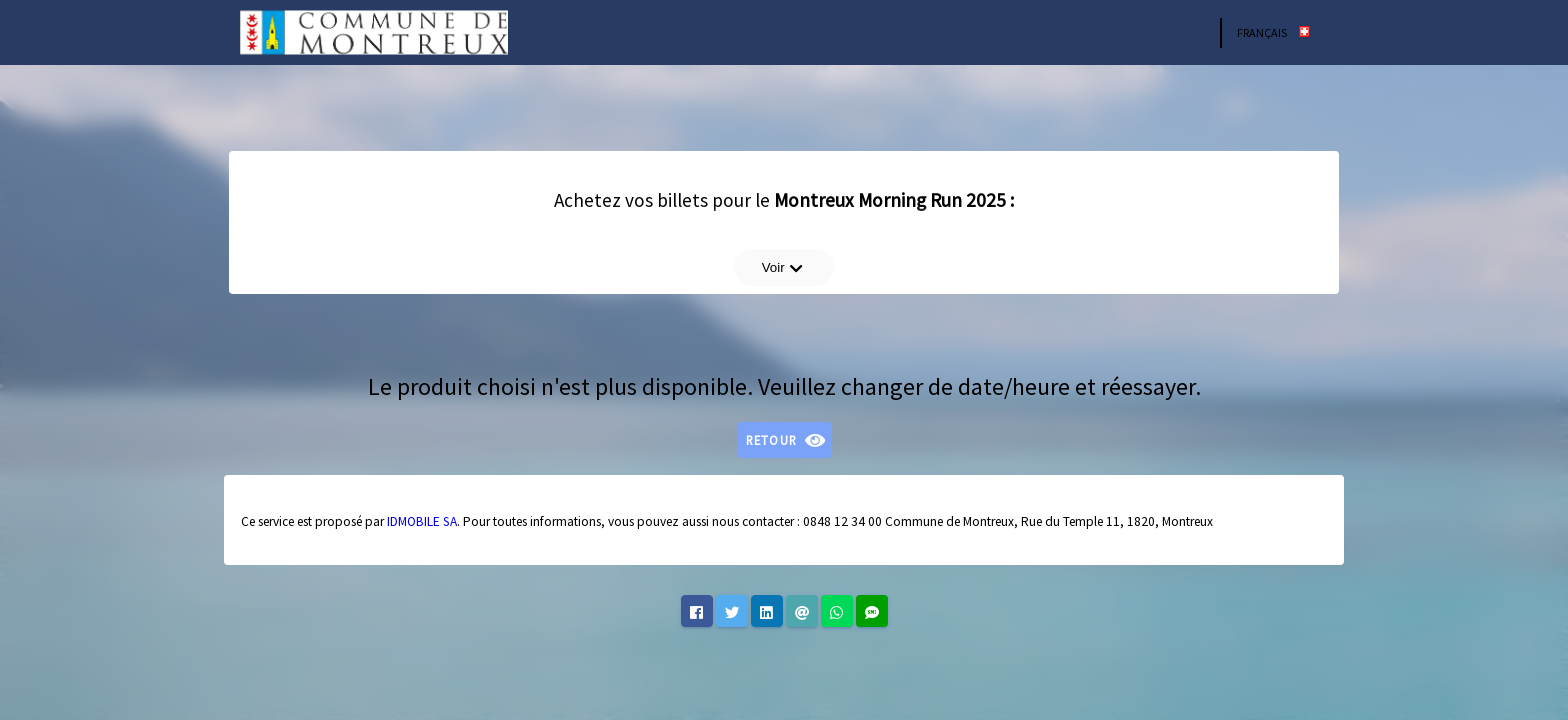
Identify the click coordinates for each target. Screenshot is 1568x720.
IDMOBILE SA (422, 521)
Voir (783, 268)
